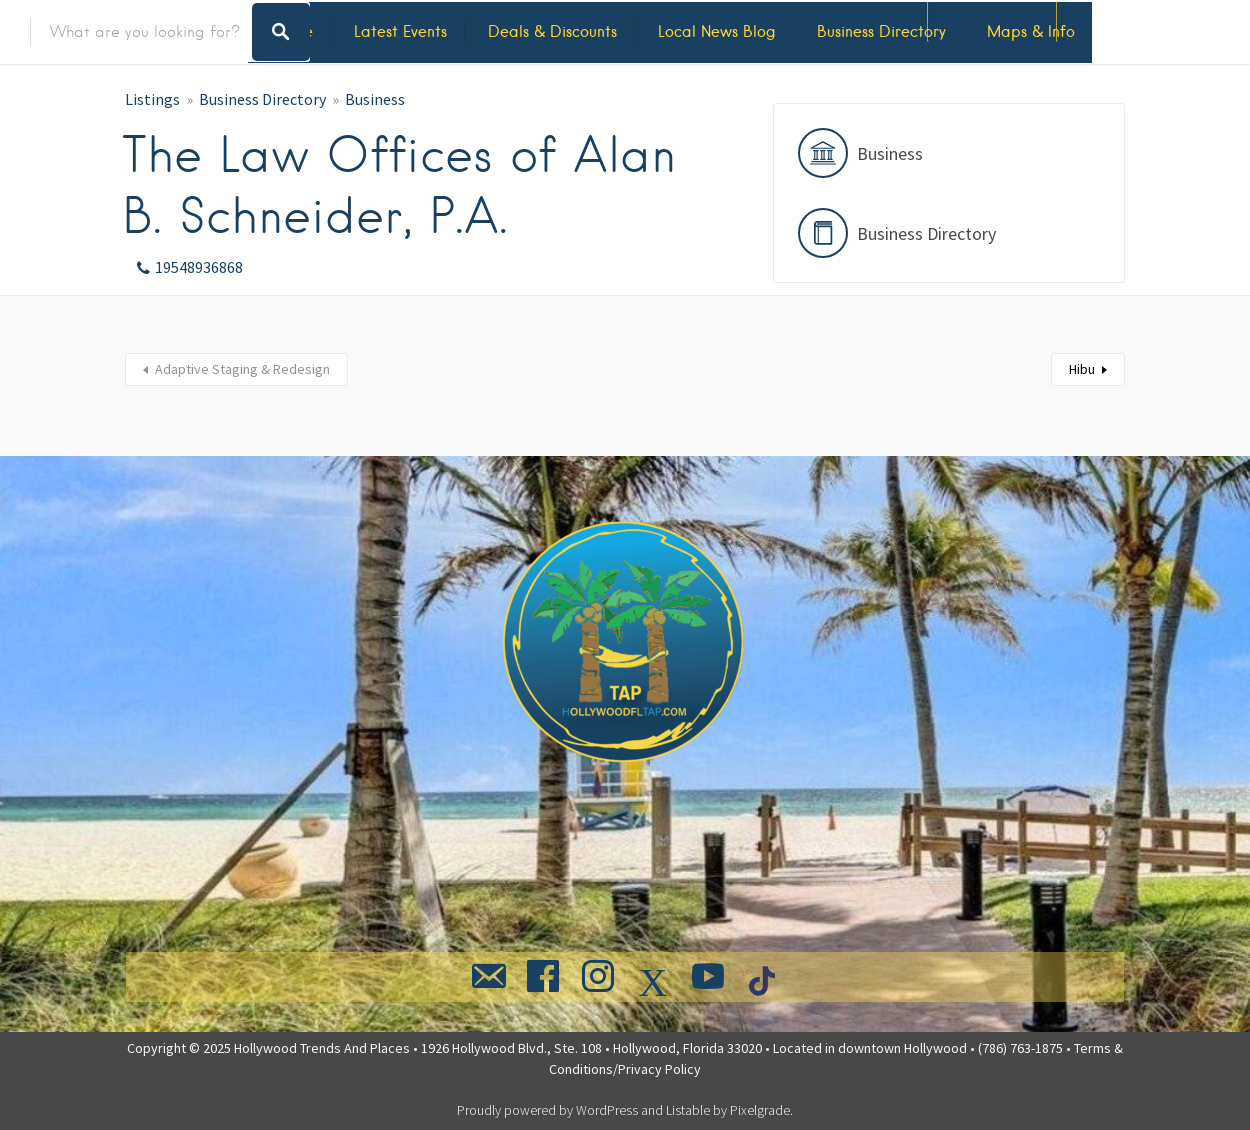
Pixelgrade (760, 1110)
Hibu (1082, 369)
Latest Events (400, 31)
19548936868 (199, 267)
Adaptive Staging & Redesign (242, 369)
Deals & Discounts (552, 31)
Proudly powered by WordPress (547, 1110)
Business (375, 99)
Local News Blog (717, 31)
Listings (152, 99)
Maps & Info (1031, 31)
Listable (688, 1110)
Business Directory (881, 31)
